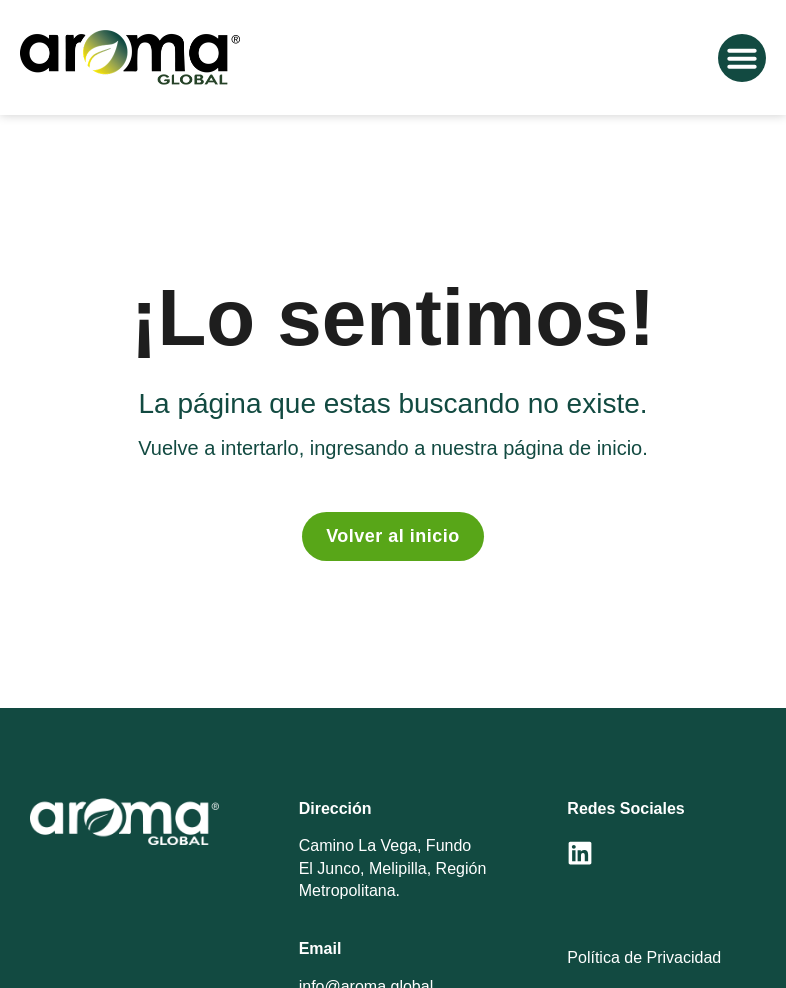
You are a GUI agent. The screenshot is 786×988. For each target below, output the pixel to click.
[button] (742, 58)
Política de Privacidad (644, 957)
